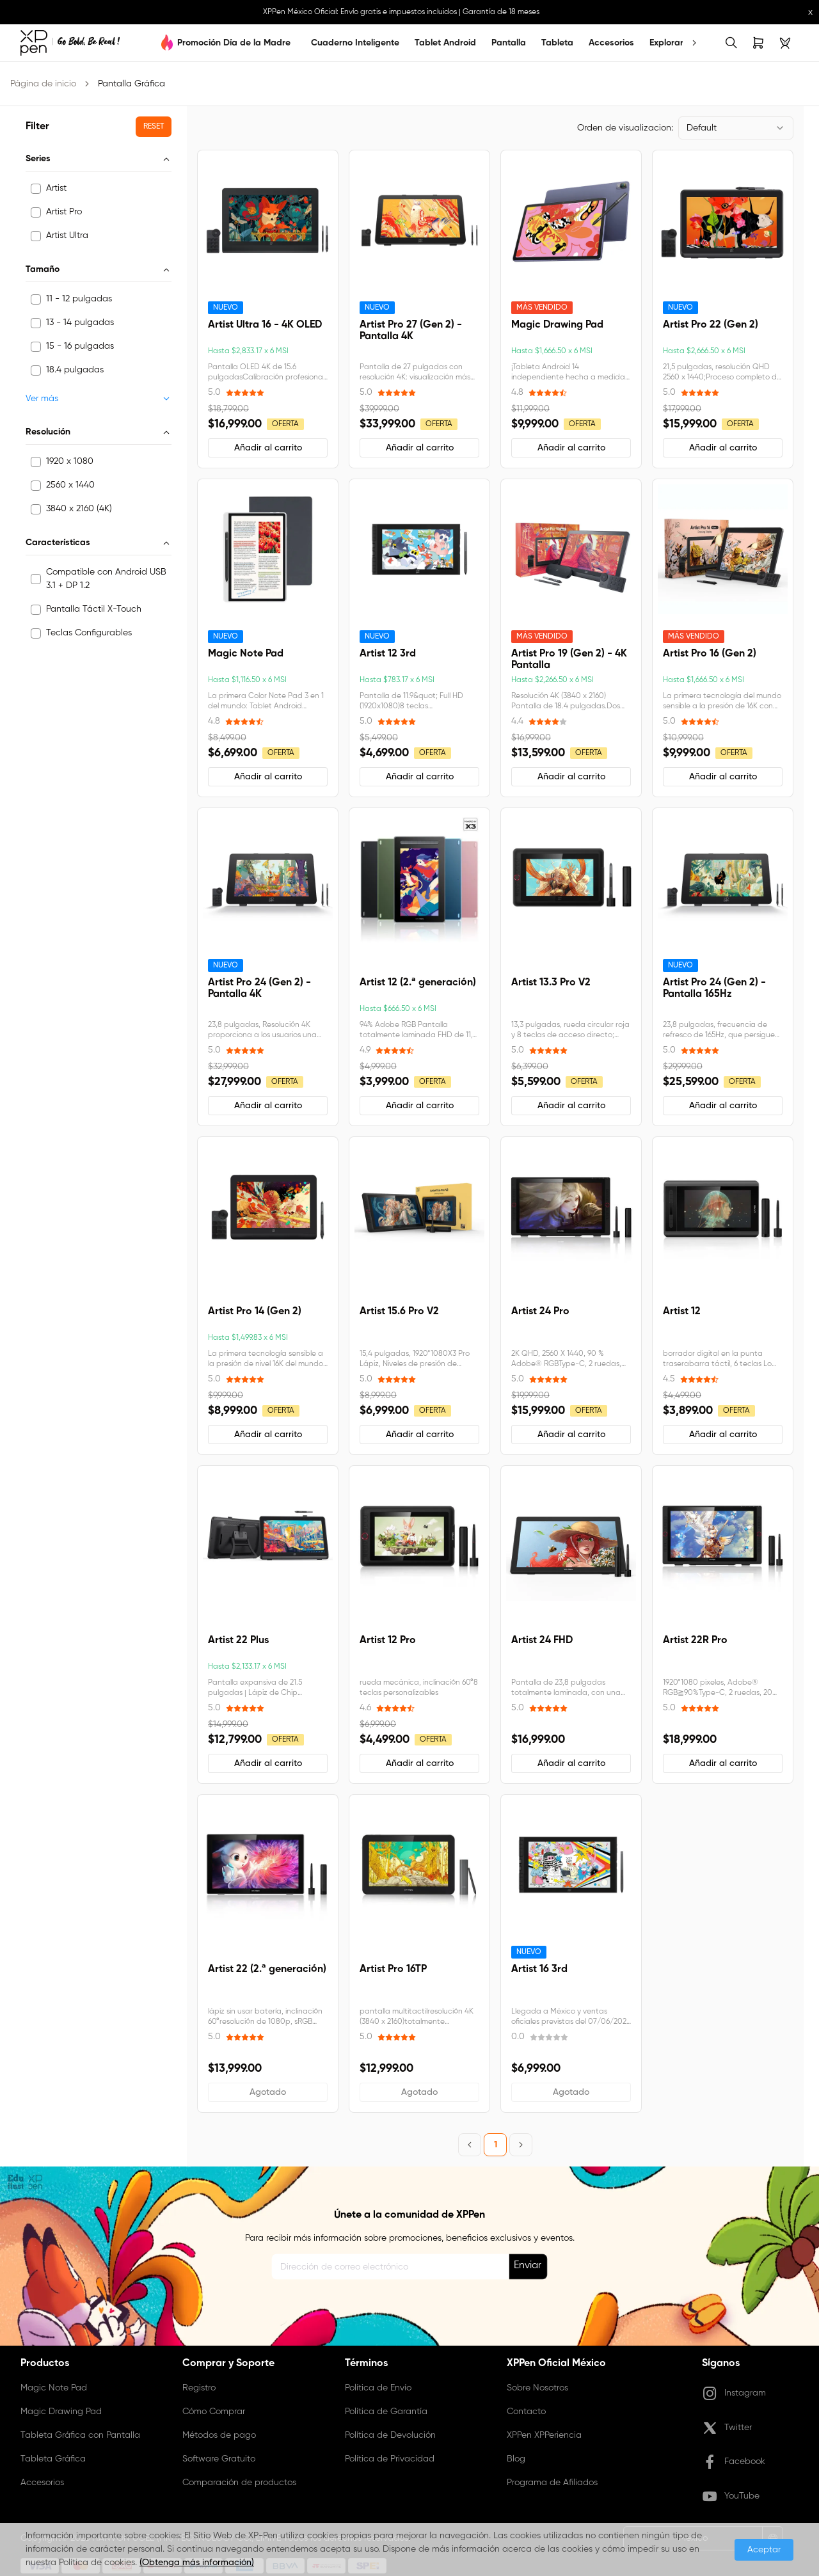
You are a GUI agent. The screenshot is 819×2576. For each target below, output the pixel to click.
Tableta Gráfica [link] (53, 2458)
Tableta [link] (557, 42)
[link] (70, 43)
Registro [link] (199, 2387)
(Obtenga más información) (196, 2562)
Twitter (727, 2428)
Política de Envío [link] (378, 2387)
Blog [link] (516, 2458)
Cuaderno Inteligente (355, 42)
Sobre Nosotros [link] (537, 2387)
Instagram (734, 2393)
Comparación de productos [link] (239, 2482)
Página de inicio (43, 83)
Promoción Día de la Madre (233, 42)
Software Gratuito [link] (218, 2458)
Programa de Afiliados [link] (552, 2482)
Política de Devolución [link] (390, 2435)
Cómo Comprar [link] (213, 2411)
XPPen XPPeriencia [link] (544, 2435)
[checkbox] (36, 189)
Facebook (733, 2462)
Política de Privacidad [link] (389, 2458)
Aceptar (764, 2549)
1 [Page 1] (495, 2144)
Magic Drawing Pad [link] (61, 2411)
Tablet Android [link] (445, 42)
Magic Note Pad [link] (53, 2387)
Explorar (666, 42)
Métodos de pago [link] (219, 2435)
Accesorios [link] (611, 42)
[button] (153, 126)
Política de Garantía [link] (386, 2411)
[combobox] (735, 127)
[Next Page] (520, 2144)
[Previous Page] (469, 2144)
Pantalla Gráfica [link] (131, 83)
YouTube (730, 2497)
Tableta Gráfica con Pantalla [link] (80, 2435)
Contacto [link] (526, 2411)
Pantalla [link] (508, 42)
